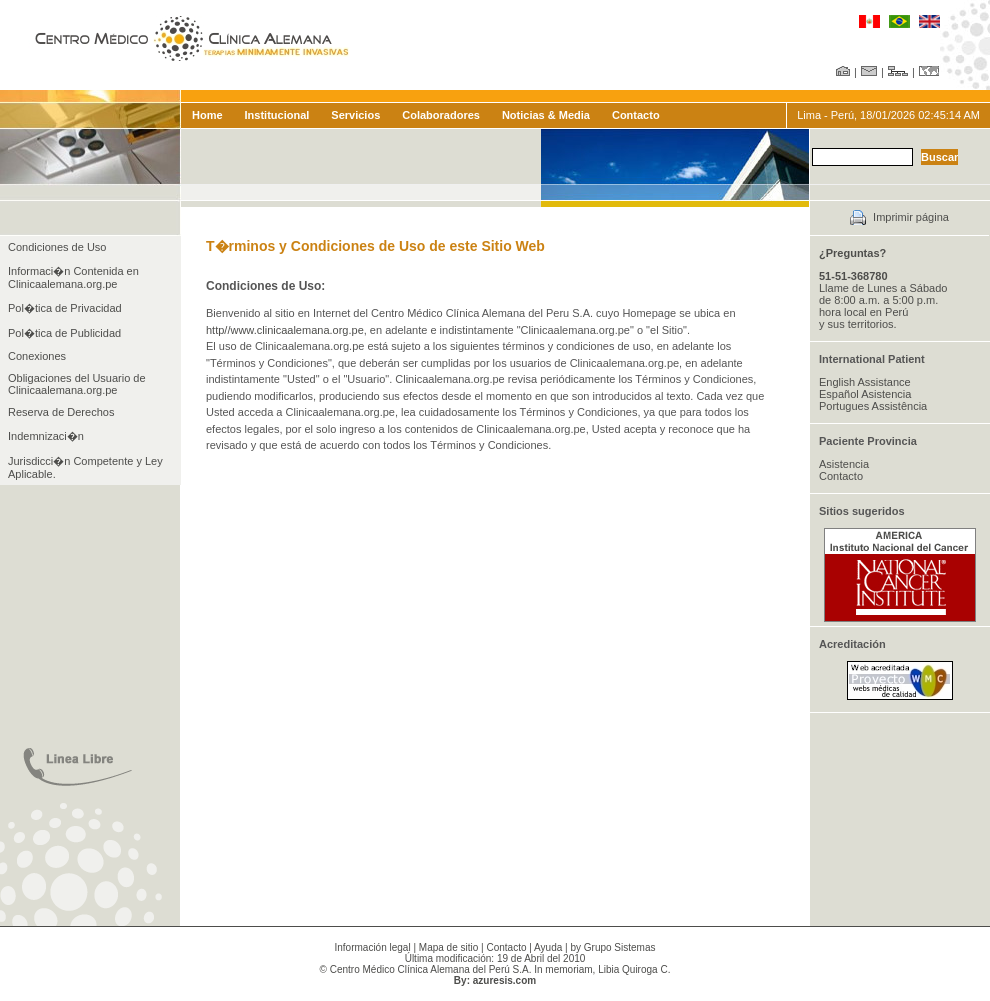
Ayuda (548, 947)
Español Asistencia (865, 394)
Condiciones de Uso (57, 247)
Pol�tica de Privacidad (65, 308)
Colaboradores (441, 115)
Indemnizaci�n (46, 436)
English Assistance (865, 382)
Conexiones (37, 356)
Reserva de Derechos (61, 412)
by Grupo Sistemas (612, 947)
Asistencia (844, 464)
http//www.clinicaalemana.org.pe (285, 330)
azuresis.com (504, 980)
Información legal (373, 947)
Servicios (355, 115)
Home (207, 115)
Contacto (636, 115)
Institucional (277, 115)
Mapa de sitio (448, 947)
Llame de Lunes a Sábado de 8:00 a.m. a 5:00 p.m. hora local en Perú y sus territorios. (883, 300)
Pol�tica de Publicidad (64, 333)
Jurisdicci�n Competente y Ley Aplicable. (85, 467)
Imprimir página (911, 217)
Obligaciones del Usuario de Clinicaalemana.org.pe (77, 384)
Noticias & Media (546, 115)
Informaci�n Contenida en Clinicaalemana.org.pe (73, 277)
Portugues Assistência (873, 406)
